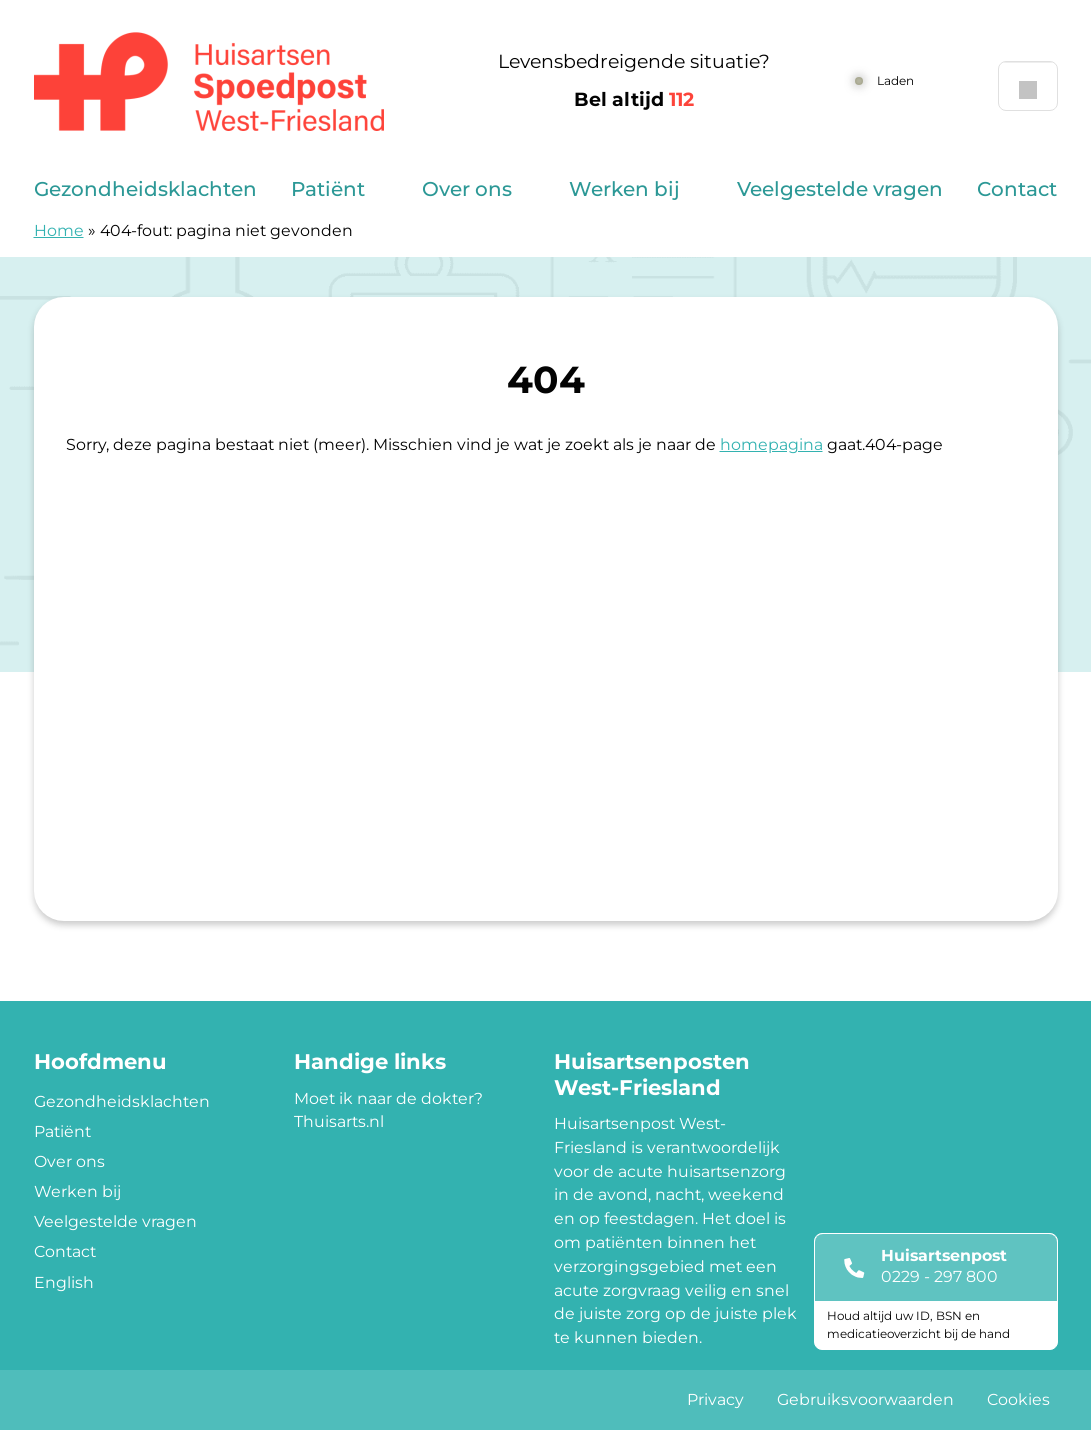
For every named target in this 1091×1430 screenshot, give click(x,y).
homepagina (771, 444)
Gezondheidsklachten (145, 189)
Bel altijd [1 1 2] (634, 99)
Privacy (715, 1399)
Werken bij (624, 189)
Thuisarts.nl (339, 1121)
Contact (1017, 189)
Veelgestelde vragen (840, 189)
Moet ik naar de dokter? (388, 1098)
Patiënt (328, 189)
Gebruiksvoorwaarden (865, 1399)
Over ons (467, 189)
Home (59, 230)
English (64, 1282)
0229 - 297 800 (939, 1276)
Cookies (1018, 1399)
